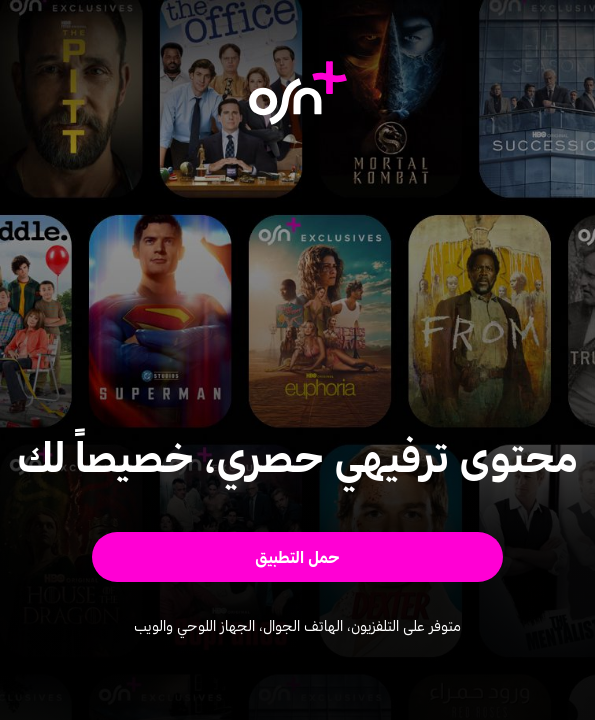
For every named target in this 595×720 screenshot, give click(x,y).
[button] (297, 557)
